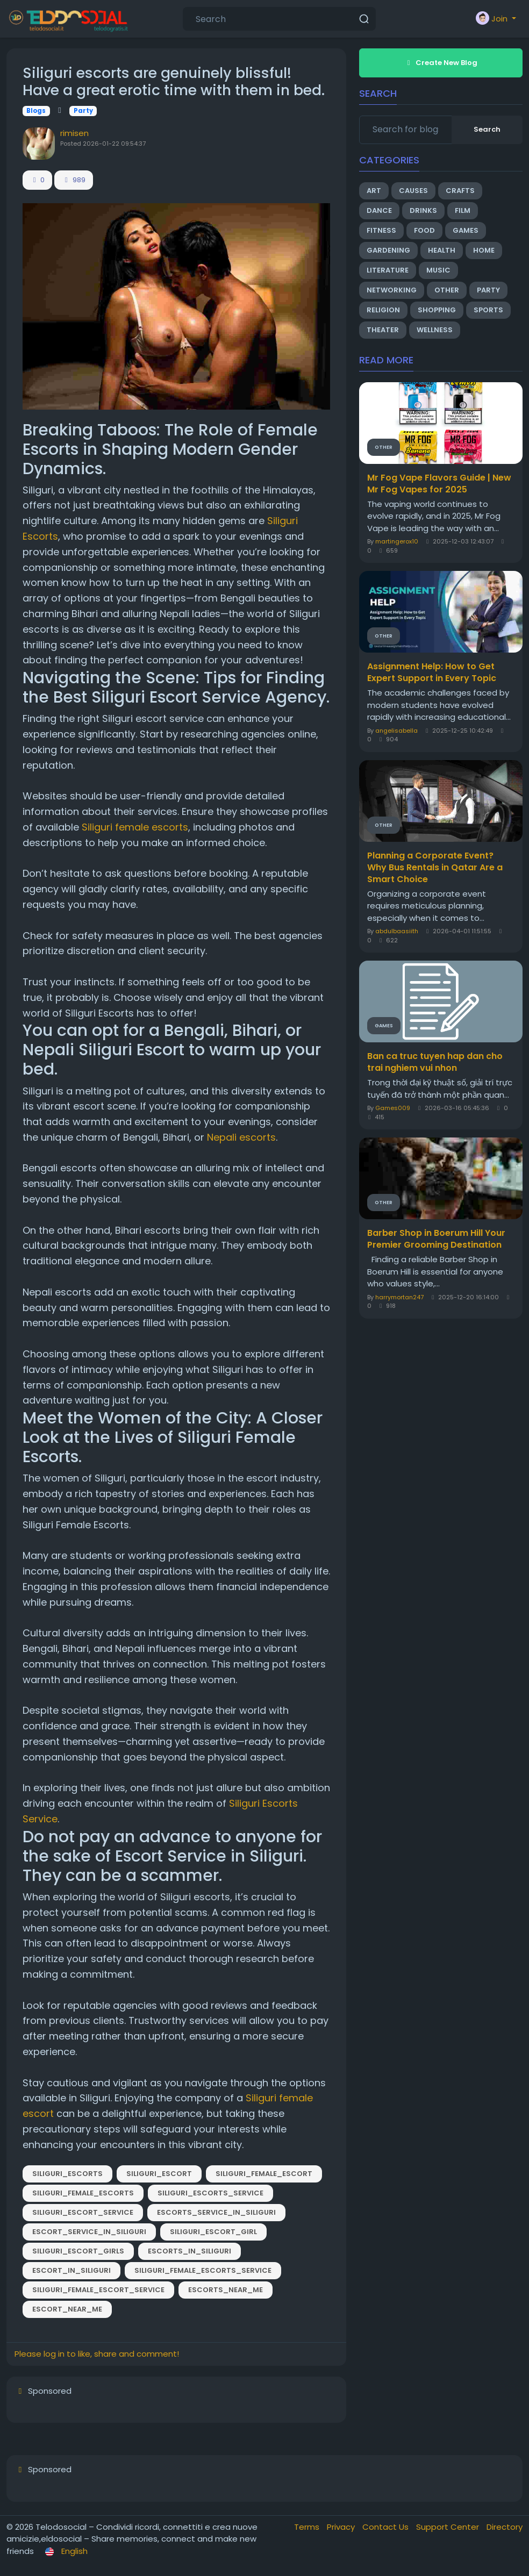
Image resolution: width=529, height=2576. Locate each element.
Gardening (388, 250)
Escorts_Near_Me (225, 2290)
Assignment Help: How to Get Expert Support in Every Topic (431, 672)
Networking (392, 290)
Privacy (342, 2526)
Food (424, 230)
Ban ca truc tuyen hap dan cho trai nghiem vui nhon (435, 1062)
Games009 (392, 1108)
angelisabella (396, 730)
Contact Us (386, 2526)
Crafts (460, 190)
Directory (505, 2526)
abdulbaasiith (396, 931)
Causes (413, 190)
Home (484, 250)
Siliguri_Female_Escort (264, 2174)
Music (438, 270)
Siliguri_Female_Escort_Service (98, 2290)
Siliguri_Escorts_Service (210, 2193)
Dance (379, 210)
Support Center (448, 2526)
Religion (383, 310)
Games (465, 230)
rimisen (74, 133)
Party (83, 110)
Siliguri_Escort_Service (82, 2212)
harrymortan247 (399, 1297)
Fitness (381, 230)
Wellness (435, 330)
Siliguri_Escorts (67, 2174)
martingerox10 (396, 541)
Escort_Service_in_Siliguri (89, 2232)
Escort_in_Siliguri (71, 2270)
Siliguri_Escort (159, 2174)
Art (374, 190)
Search (487, 129)
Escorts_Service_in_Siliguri (216, 2212)
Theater (383, 330)
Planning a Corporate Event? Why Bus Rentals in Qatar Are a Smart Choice (435, 867)
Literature (388, 270)
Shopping (437, 310)
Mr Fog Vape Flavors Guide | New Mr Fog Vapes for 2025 (439, 484)
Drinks (423, 210)
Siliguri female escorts (135, 827)
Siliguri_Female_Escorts (83, 2193)
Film (462, 210)
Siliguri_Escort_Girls (78, 2251)
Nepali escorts (241, 1137)
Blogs (36, 110)
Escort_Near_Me (67, 2309)
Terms (307, 2526)
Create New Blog (440, 63)
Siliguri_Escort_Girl (213, 2232)
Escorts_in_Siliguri (189, 2251)
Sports (488, 310)
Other (446, 290)
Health (441, 250)
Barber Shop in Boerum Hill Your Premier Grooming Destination (436, 1239)
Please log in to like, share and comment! (97, 2353)
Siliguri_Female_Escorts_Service (202, 2270)
